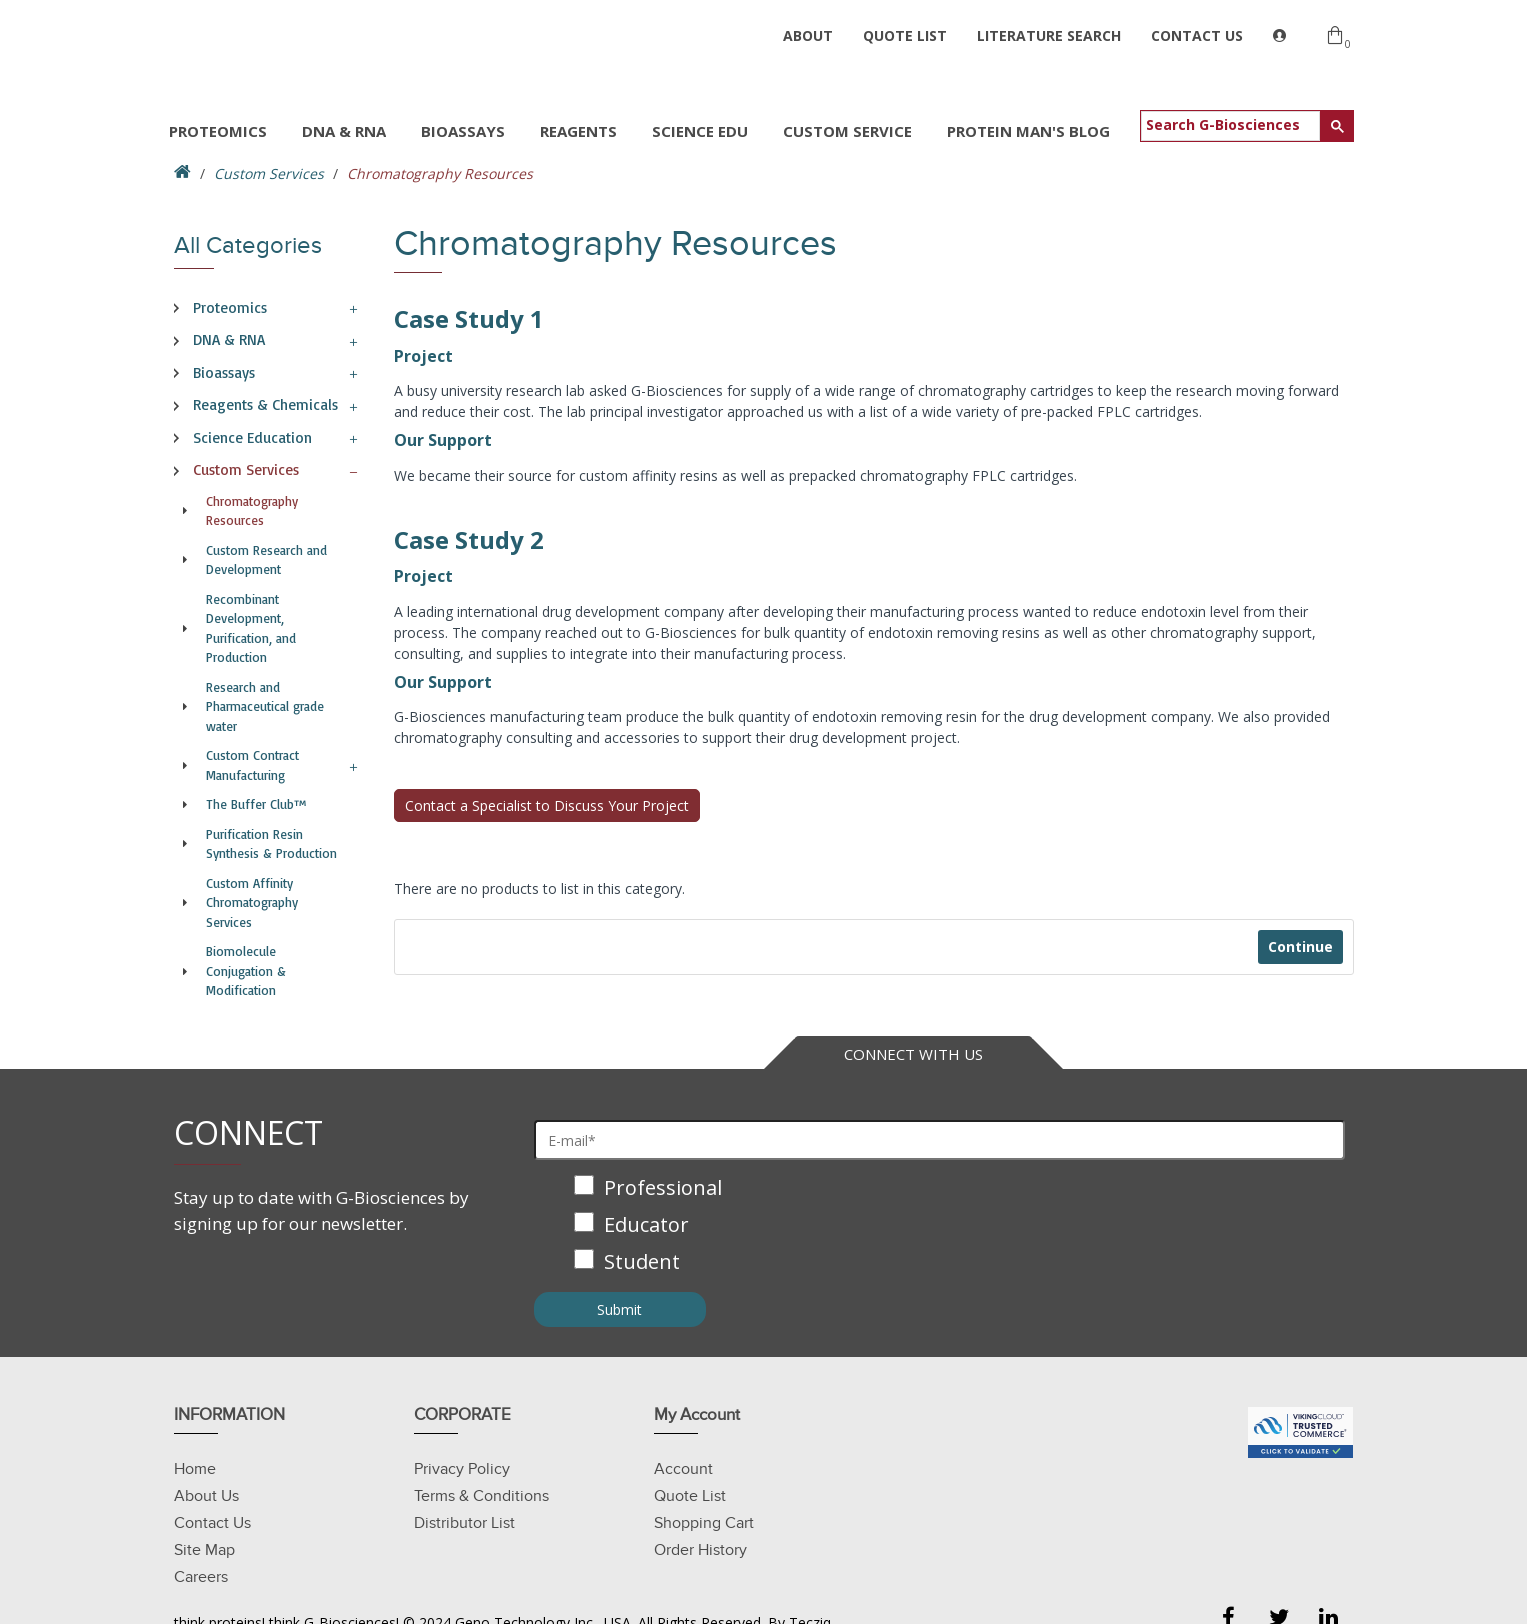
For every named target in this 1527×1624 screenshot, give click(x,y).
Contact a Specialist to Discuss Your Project (547, 805)
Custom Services (269, 173)
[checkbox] (940, 1226)
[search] (1230, 124)
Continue (1300, 946)
